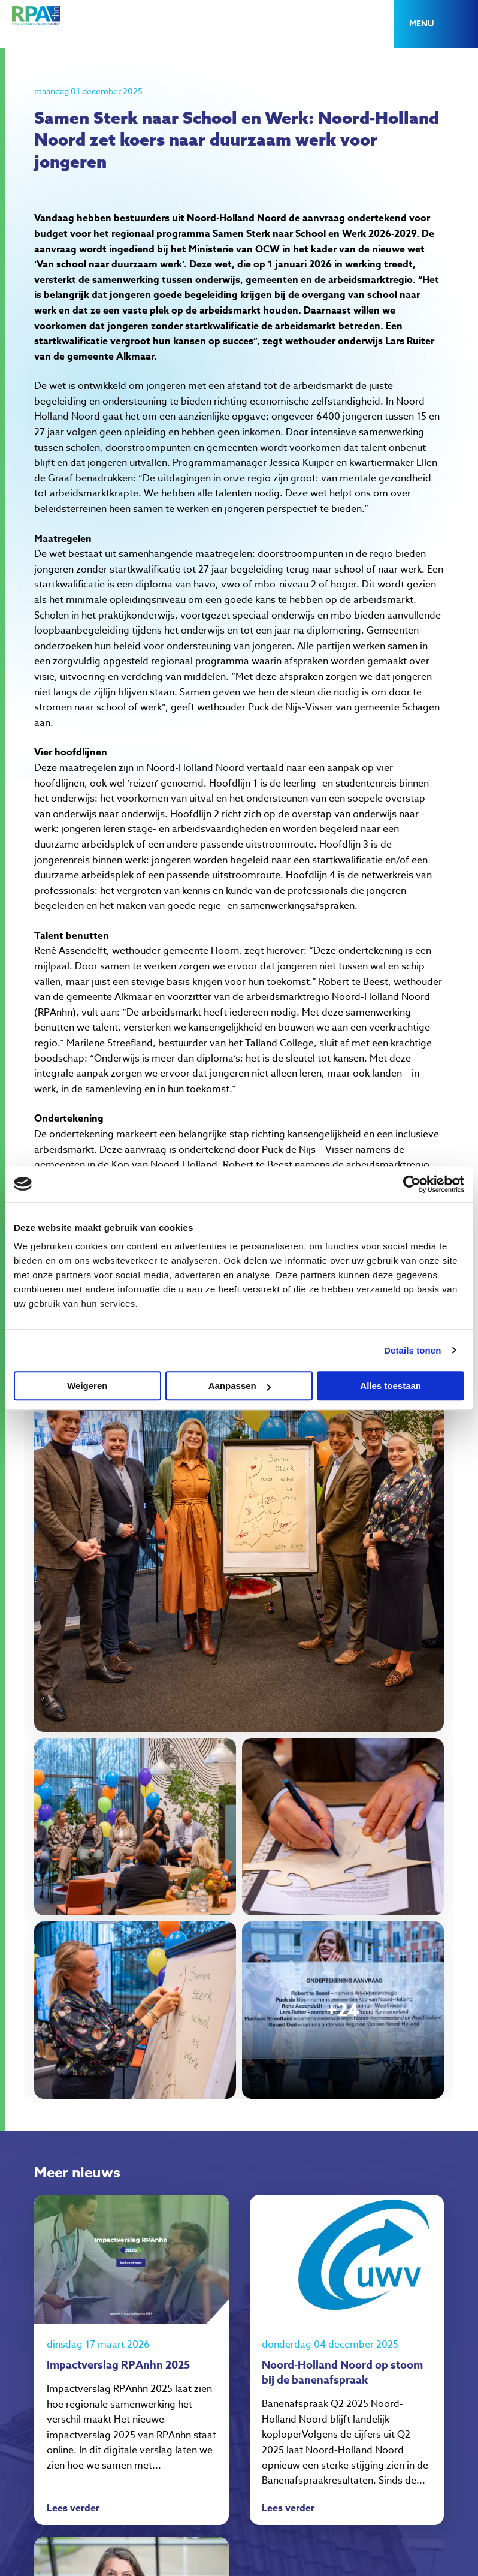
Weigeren (87, 1386)
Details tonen (412, 1350)
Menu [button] (421, 23)
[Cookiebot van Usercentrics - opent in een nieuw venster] (411, 1184)
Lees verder (73, 2509)
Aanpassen (239, 1386)
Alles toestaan (390, 1386)
